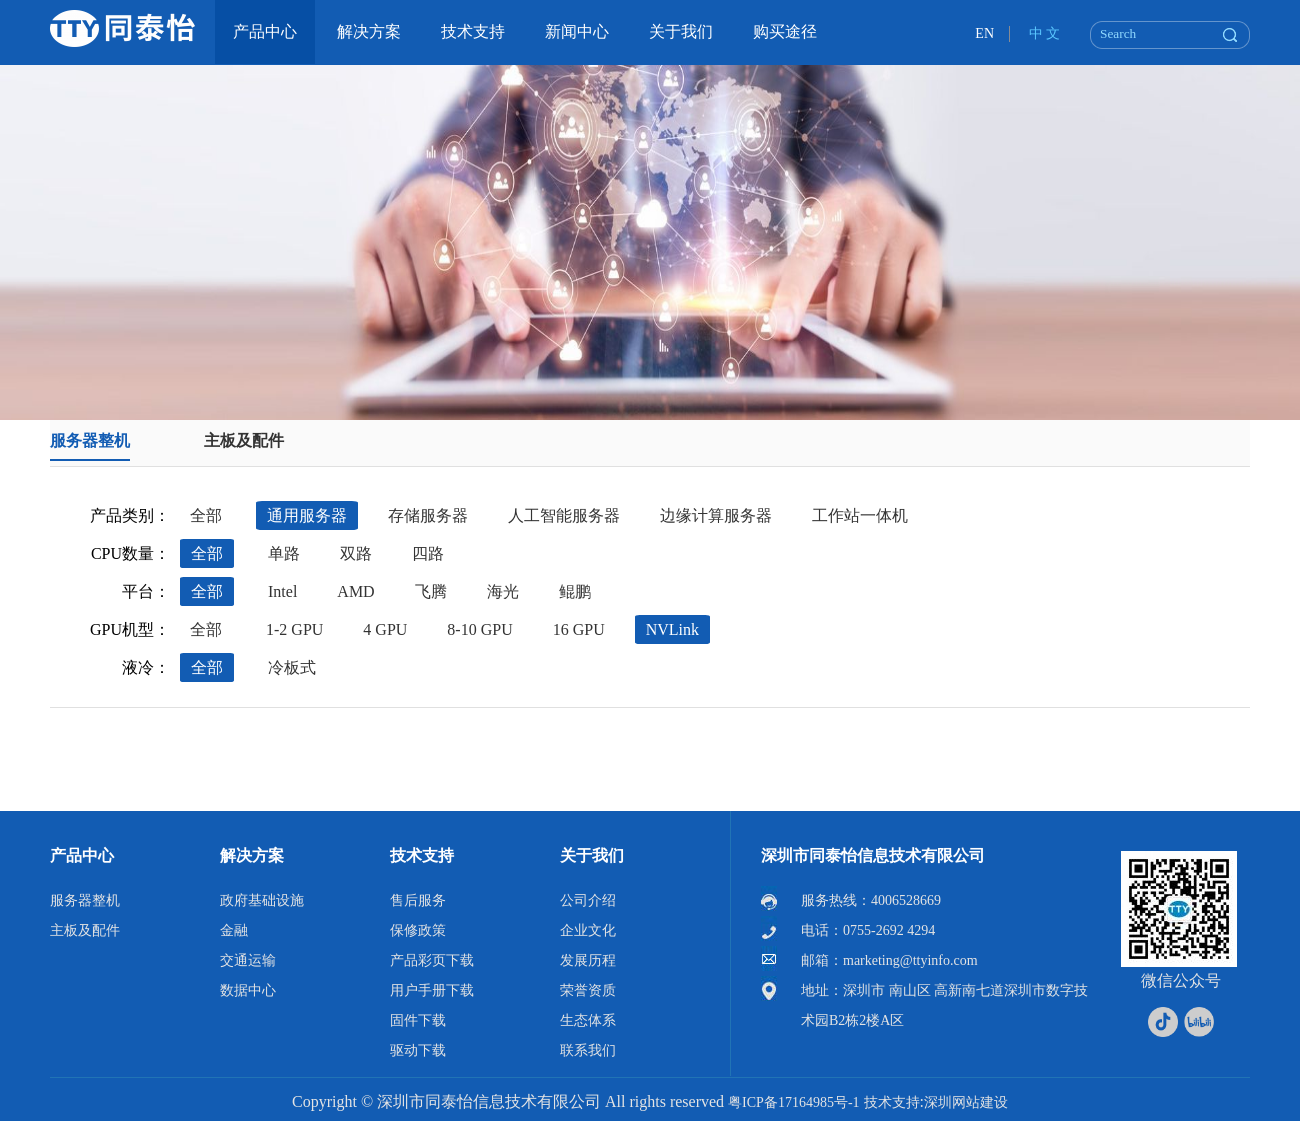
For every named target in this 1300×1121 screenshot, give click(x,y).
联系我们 (588, 1050)
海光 (503, 591)
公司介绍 (588, 900)
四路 (428, 553)
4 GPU (385, 629)
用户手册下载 (432, 990)
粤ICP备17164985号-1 (793, 1102)
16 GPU (579, 629)
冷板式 (292, 667)
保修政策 (418, 930)
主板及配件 (244, 440)
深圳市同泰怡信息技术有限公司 (873, 855)
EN (984, 33)
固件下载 (418, 1020)
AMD (355, 591)
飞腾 (431, 591)
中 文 (1045, 33)
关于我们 (592, 855)
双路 (356, 553)
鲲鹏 (575, 591)
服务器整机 (90, 440)
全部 (206, 515)
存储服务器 (428, 515)
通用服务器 (307, 515)
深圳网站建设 (966, 1102)
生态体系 (588, 1020)
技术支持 (422, 855)
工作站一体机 (860, 515)
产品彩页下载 (432, 960)
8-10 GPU (479, 629)
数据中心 (248, 990)
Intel (282, 591)
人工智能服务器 (564, 515)
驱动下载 (418, 1050)
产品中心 (82, 855)
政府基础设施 (262, 900)
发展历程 (588, 960)
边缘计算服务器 (716, 515)
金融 (234, 930)
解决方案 (252, 855)
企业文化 (588, 930)
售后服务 (418, 900)
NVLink (672, 629)
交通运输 (248, 960)
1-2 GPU (294, 629)
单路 (284, 553)
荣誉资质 (588, 990)
